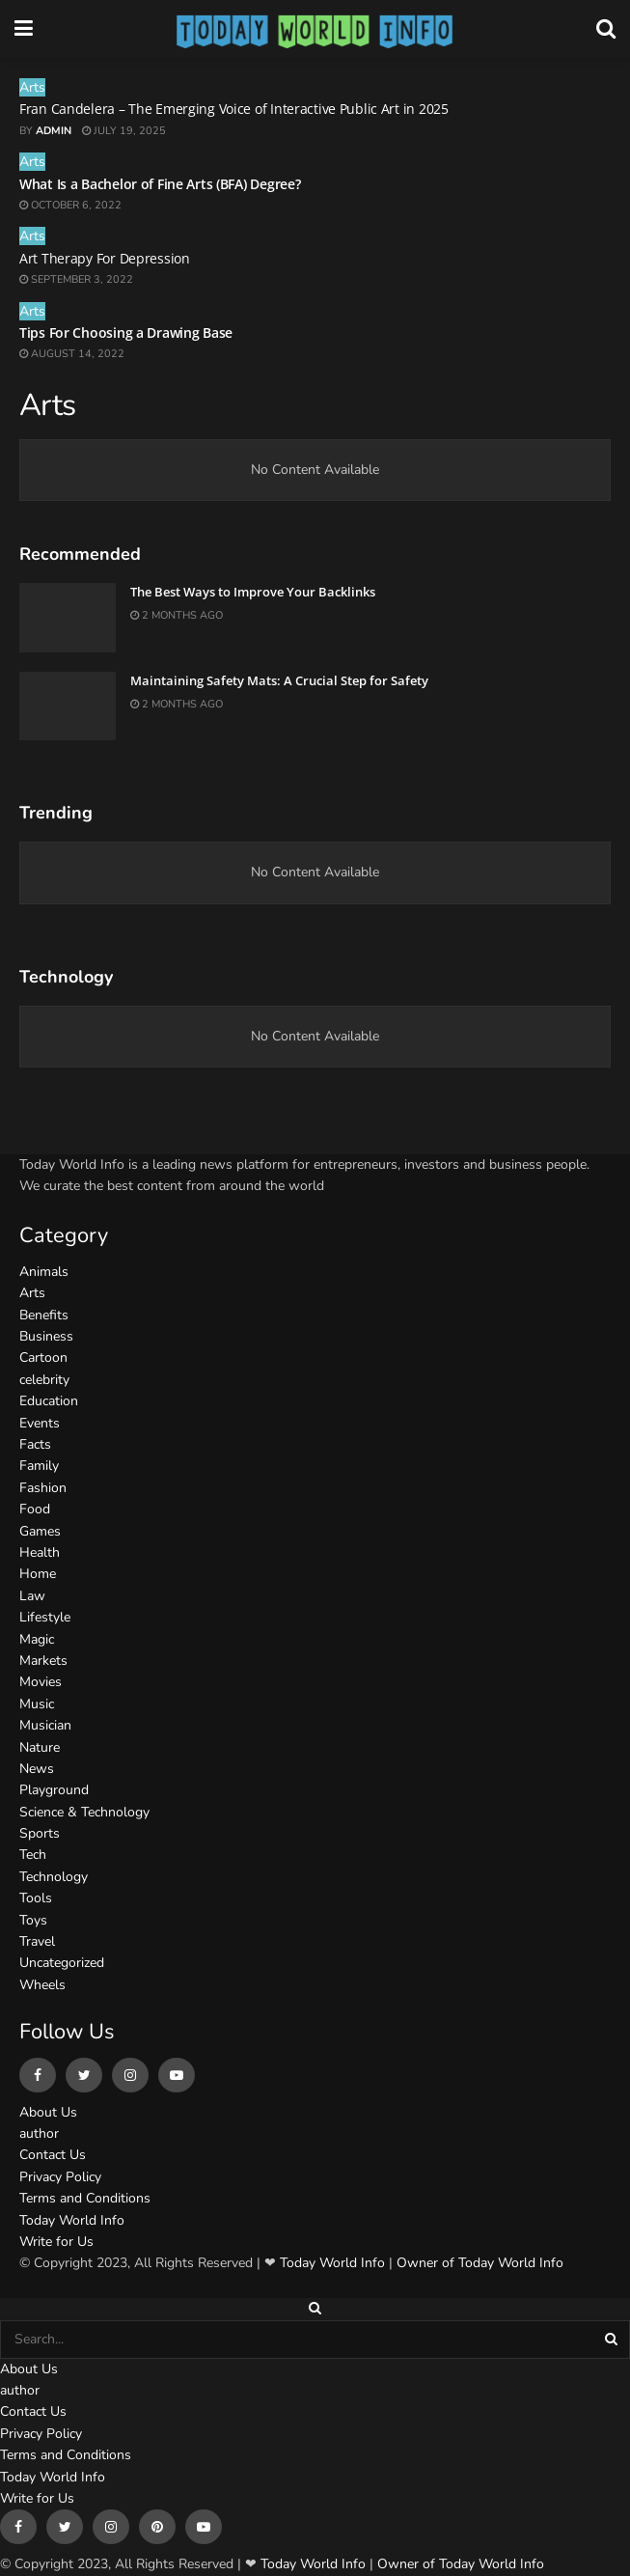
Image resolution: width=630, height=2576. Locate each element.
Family (39, 1465)
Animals (43, 1271)
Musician (45, 1725)
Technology (53, 1877)
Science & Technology (84, 1812)
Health (39, 1552)
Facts (35, 1444)
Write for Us (56, 2241)
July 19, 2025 (124, 131)
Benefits (43, 1315)
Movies (40, 1682)
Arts (32, 87)
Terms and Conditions (85, 2198)
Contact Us (52, 2155)
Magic (36, 1639)
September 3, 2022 (76, 279)
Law (32, 1596)
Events (39, 1423)
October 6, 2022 (70, 205)
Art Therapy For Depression (104, 258)
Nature (39, 1747)
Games (40, 1531)
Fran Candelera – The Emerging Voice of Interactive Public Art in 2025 (234, 108)
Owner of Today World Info (480, 2263)
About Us (48, 2112)
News (36, 1768)
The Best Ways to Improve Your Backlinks (252, 591)
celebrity (44, 1380)
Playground (54, 1790)
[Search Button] (612, 2339)
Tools (35, 1898)
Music (36, 1704)
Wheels (42, 1985)
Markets (43, 1660)
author (39, 2133)
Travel (37, 1941)
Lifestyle (44, 1617)
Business (46, 1336)
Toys (33, 1920)
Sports (39, 1833)
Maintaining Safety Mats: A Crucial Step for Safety (279, 680)
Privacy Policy (60, 2177)
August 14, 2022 (71, 353)
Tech (32, 1854)
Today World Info (71, 2220)
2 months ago (176, 615)
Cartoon (43, 1357)
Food (34, 1509)
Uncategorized (61, 1962)
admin (53, 131)
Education (48, 1401)
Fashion (43, 1488)
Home (37, 1574)
